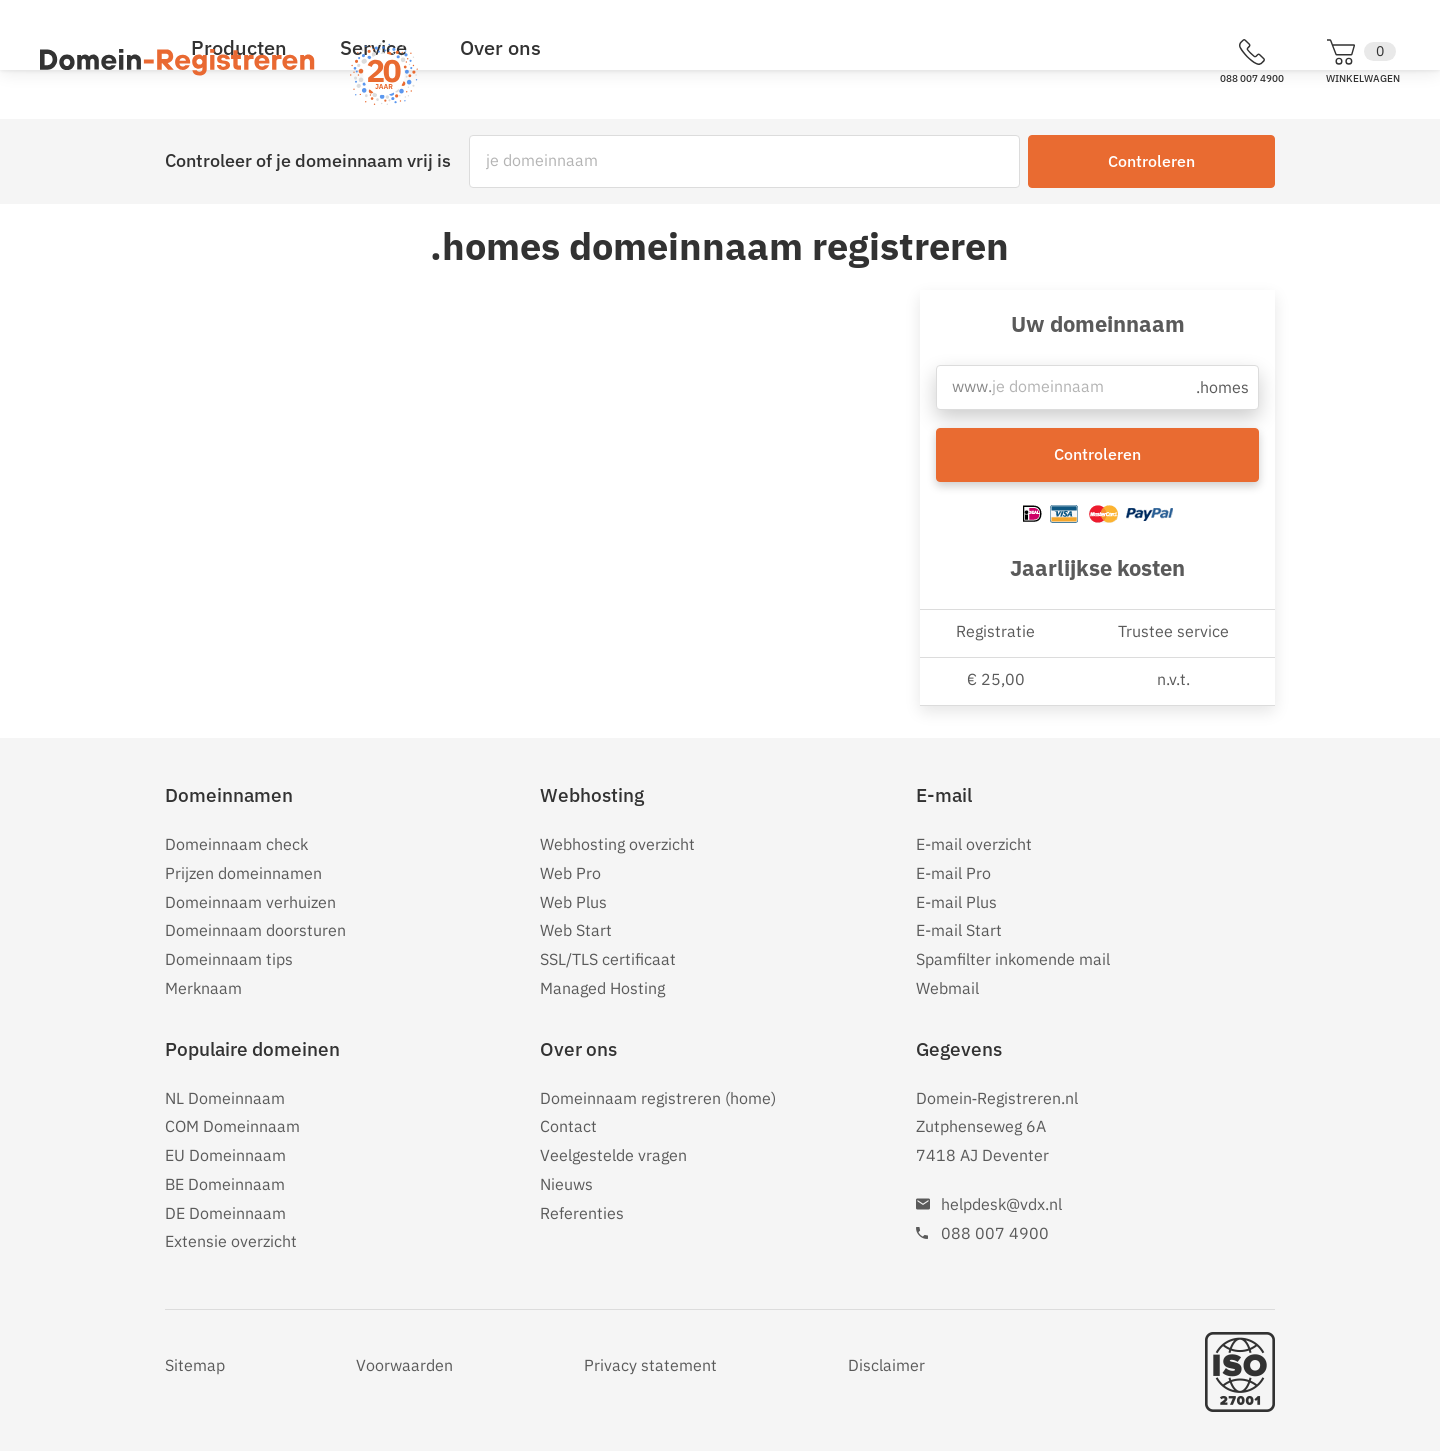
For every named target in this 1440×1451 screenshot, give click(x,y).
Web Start (576, 930)
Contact (568, 1126)
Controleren (1151, 161)
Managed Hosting (602, 988)
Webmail (947, 988)
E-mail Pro (953, 873)
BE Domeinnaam (225, 1184)
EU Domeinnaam (225, 1155)
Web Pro (570, 873)
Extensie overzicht (231, 1241)
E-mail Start (959, 930)
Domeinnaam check (236, 844)
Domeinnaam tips (229, 959)
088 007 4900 (995, 1233)
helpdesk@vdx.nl (1001, 1204)
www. (971, 392)
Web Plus (573, 902)
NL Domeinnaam (225, 1098)
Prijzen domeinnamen (243, 873)
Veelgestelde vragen (613, 1155)
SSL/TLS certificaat (608, 959)
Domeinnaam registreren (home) (658, 1098)
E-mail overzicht (974, 844)
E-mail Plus (956, 902)
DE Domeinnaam (225, 1213)
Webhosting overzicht (617, 844)
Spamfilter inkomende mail (1013, 959)
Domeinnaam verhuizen (250, 902)
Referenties (582, 1213)
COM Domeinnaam (232, 1126)
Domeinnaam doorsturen (255, 930)
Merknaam (203, 988)
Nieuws (566, 1184)
